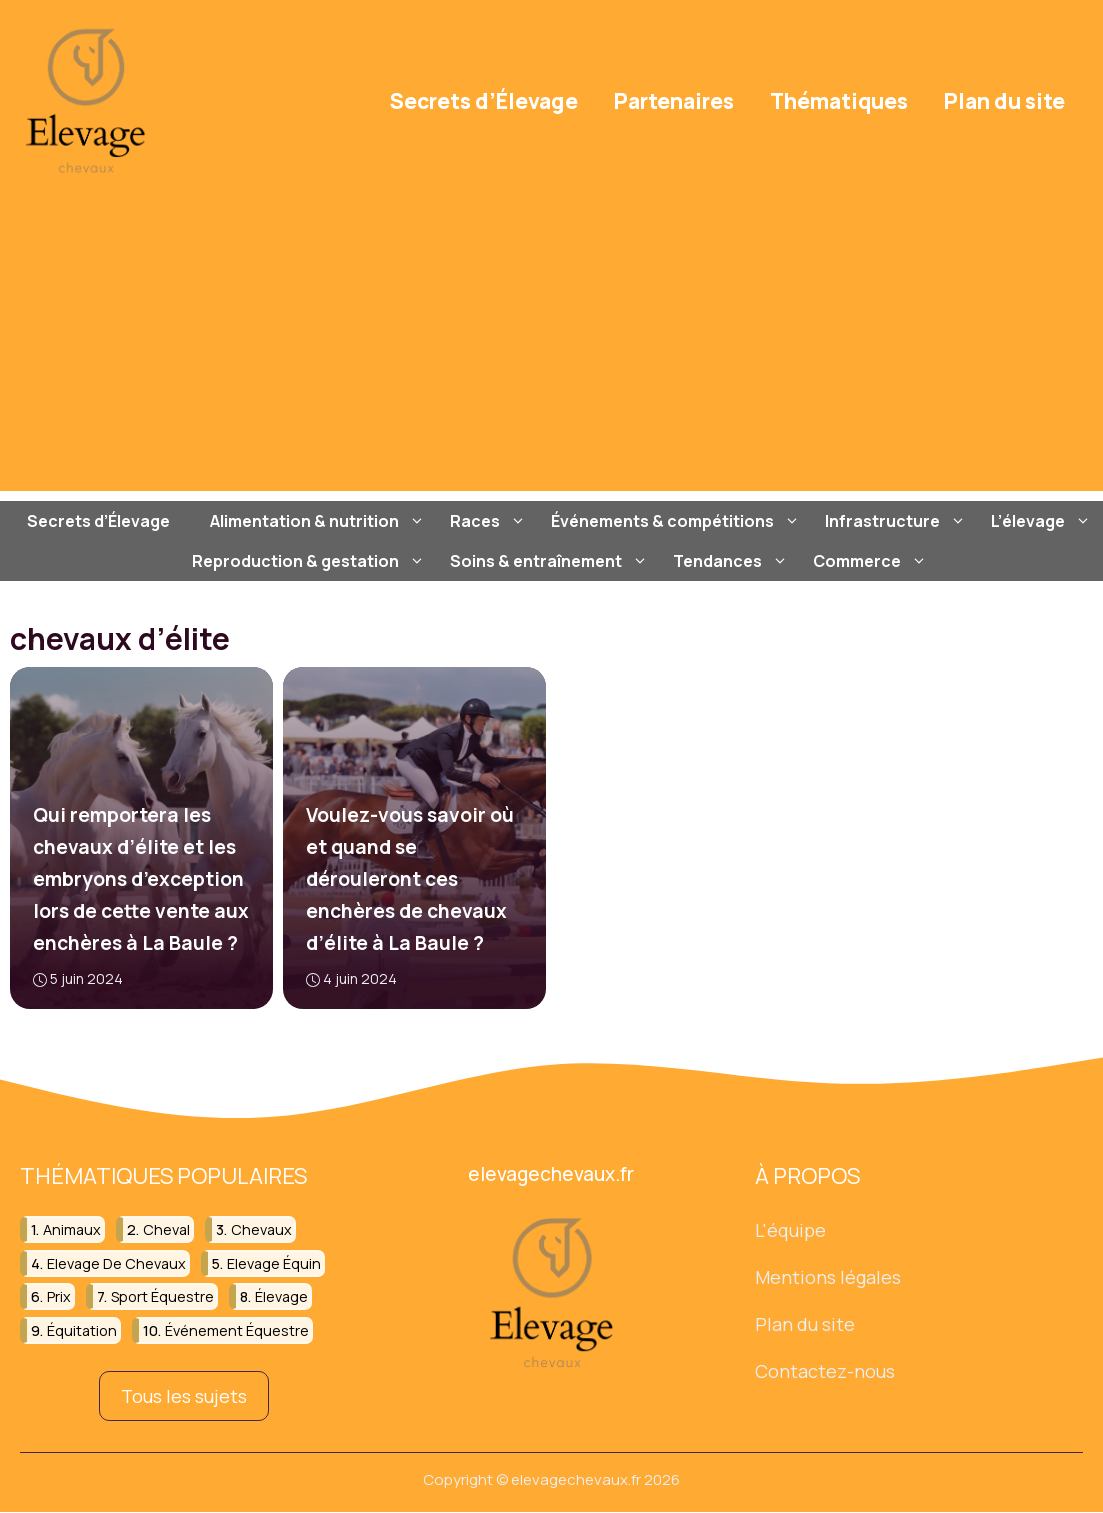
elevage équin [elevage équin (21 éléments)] (274, 1263)
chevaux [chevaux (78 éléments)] (261, 1230)
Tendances (733, 561)
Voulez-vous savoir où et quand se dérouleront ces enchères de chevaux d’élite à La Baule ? (410, 879)
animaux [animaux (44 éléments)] (72, 1230)
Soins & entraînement (551, 561)
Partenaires (674, 101)
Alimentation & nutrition (320, 521)
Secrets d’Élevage (484, 101)
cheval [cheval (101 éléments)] (166, 1230)
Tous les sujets (184, 1396)
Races (490, 521)
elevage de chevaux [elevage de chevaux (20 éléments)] (116, 1263)
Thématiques (839, 101)
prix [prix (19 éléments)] (59, 1296)
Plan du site (1004, 101)
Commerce (872, 561)
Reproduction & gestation (311, 561)
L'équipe (790, 1231)
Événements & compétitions (678, 521)
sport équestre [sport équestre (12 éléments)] (162, 1296)
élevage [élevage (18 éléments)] (281, 1296)
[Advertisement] (551, 351)
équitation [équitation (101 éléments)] (82, 1330)
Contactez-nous (825, 1371)
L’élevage (1043, 521)
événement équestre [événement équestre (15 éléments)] (237, 1330)
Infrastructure (898, 521)
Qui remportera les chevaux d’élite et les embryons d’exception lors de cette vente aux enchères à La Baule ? (141, 879)
